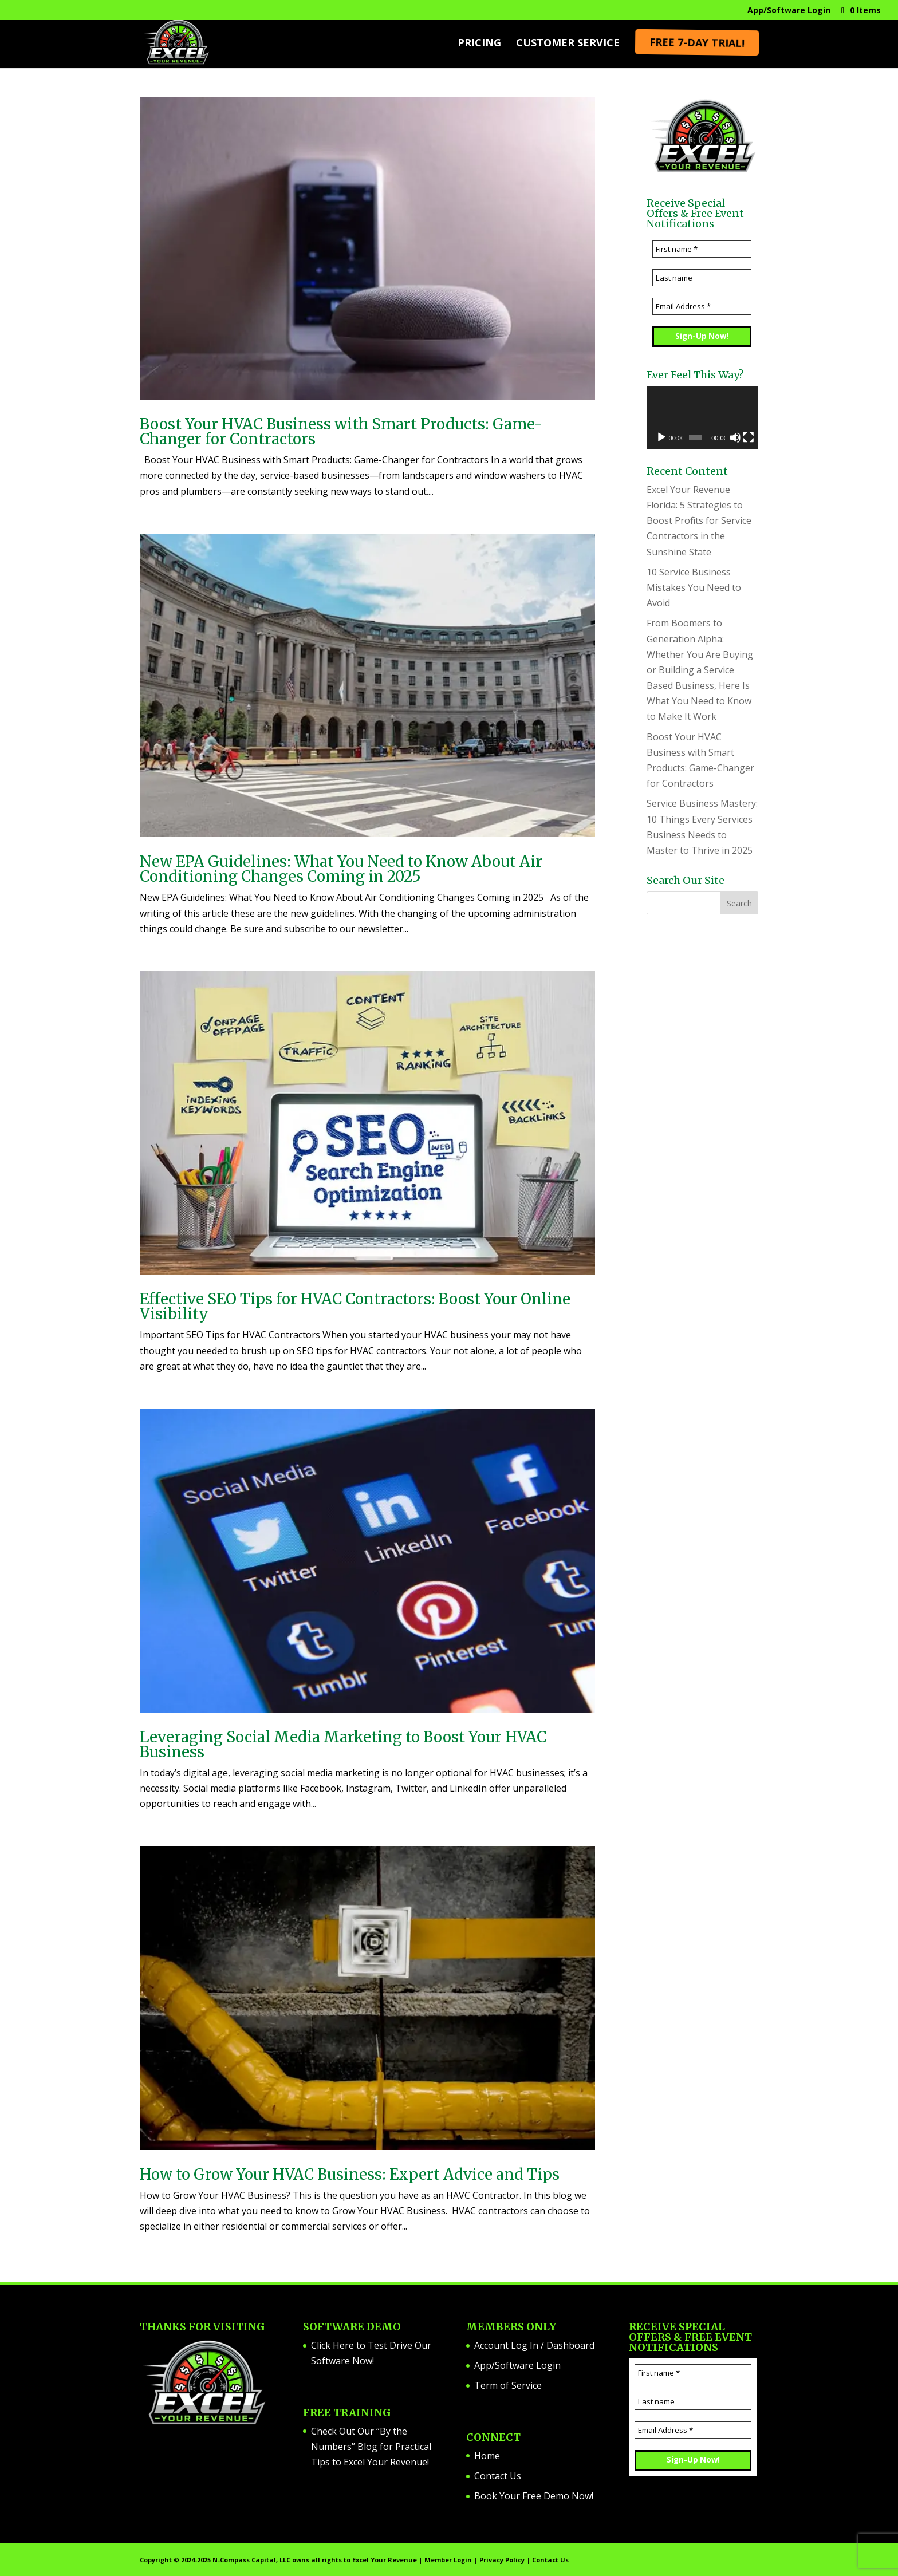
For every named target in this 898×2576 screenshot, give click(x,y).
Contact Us (497, 2476)
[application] (702, 417)
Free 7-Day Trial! (695, 43)
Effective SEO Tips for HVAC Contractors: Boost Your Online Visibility (355, 1306)
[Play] (661, 437)
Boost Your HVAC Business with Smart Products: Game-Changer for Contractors (341, 431)
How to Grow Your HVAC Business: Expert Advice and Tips (350, 2174)
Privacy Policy (502, 2559)
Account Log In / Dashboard (534, 2345)
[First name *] (701, 249)
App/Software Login (788, 10)
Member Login (448, 2559)
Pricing (479, 44)
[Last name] (701, 277)
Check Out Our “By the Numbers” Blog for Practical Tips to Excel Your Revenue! (371, 2446)
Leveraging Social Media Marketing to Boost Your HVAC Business (343, 1744)
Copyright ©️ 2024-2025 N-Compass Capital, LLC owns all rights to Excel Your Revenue (278, 2559)
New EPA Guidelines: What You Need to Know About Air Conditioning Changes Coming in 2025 (341, 869)
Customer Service (568, 44)
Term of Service (508, 2385)
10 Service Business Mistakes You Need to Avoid (694, 587)
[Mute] (735, 437)
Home (487, 2455)
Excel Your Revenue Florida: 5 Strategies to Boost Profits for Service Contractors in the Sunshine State (699, 520)
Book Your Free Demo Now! (533, 2496)
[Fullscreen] (748, 437)
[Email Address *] (701, 306)
